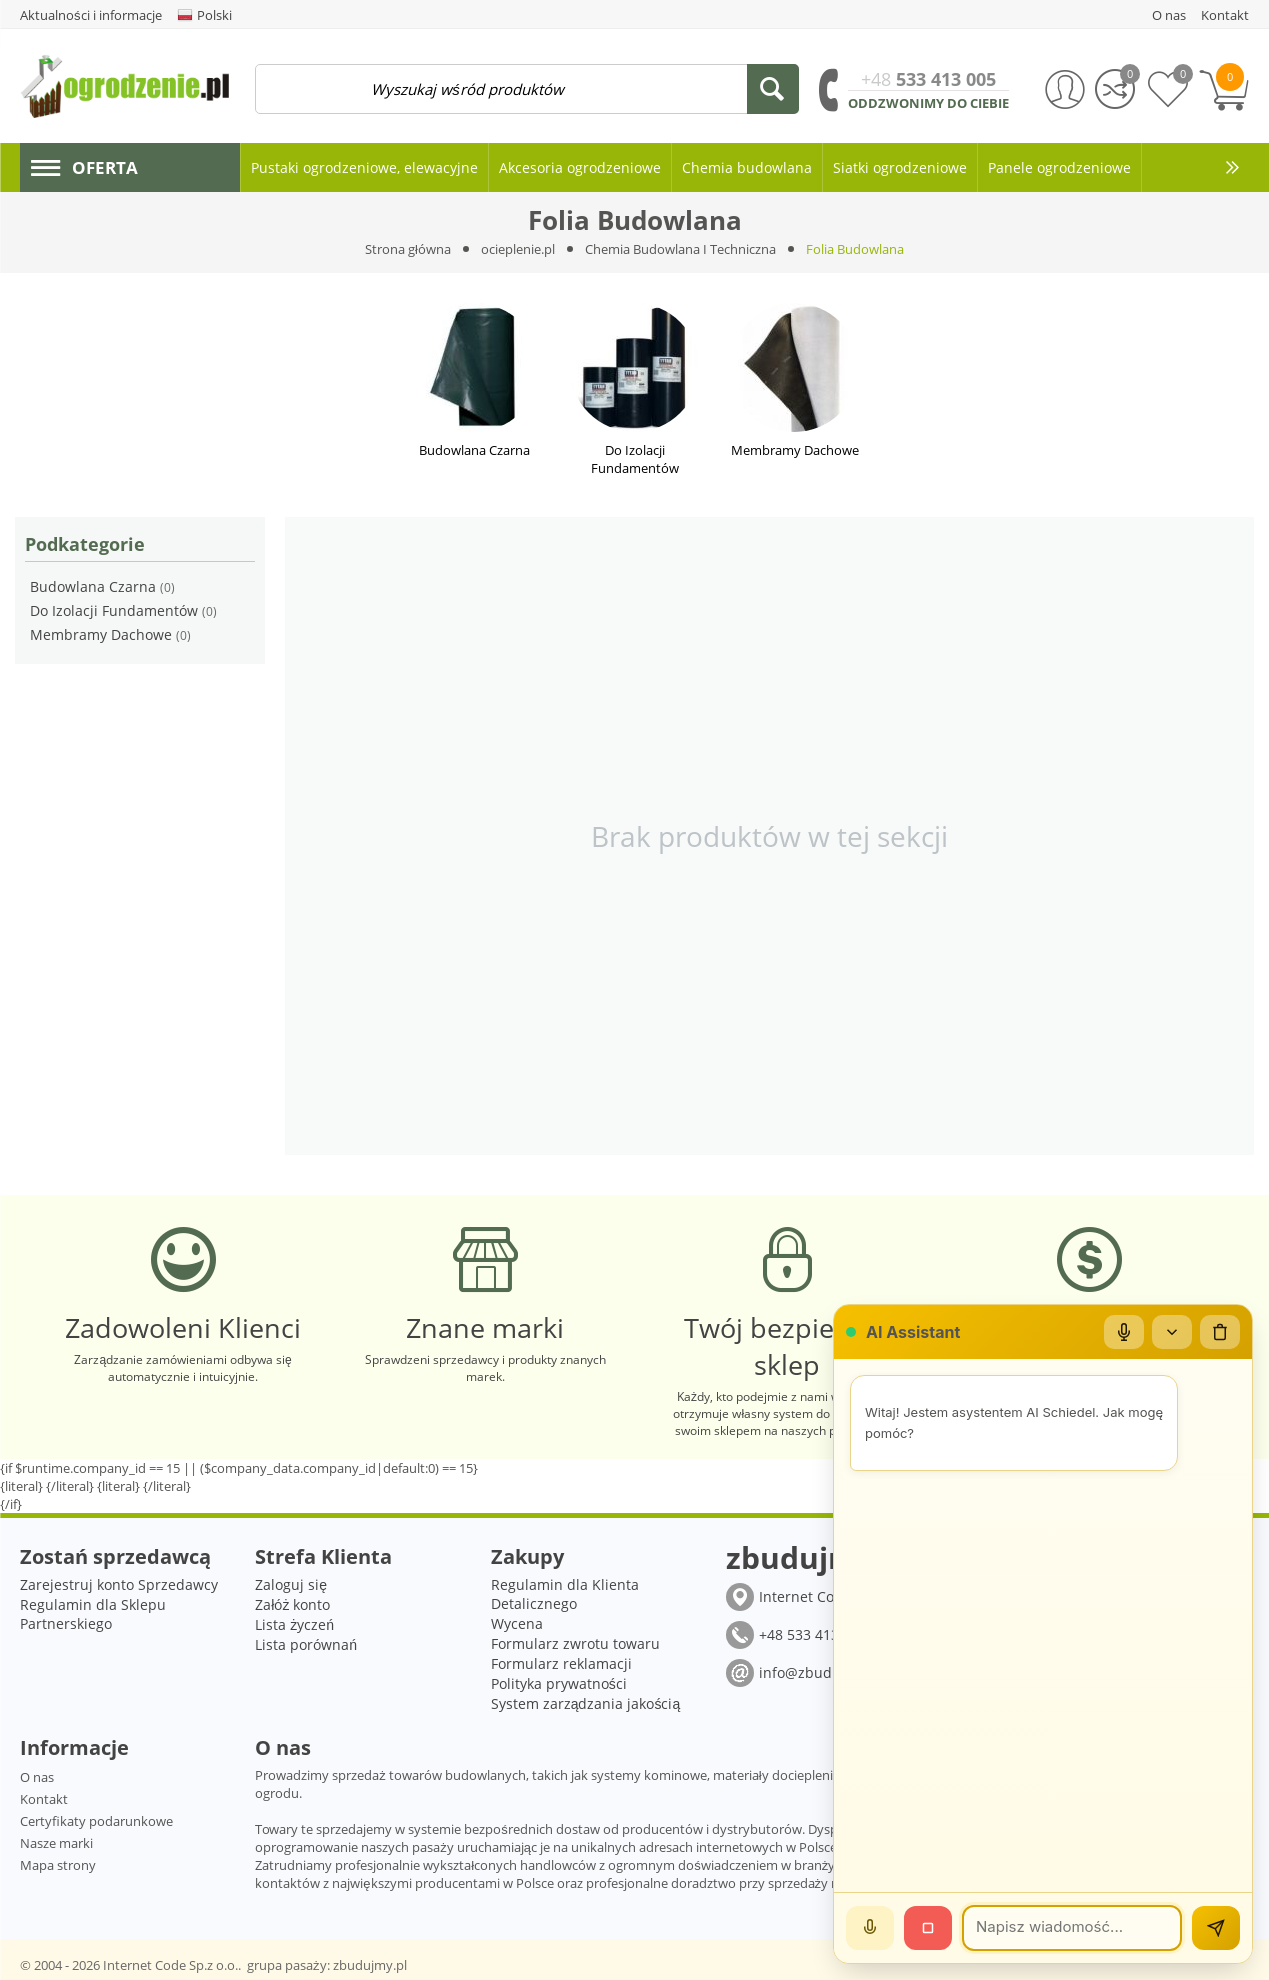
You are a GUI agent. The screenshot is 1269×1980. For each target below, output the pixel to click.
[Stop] (928, 1928)
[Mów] (870, 1928)
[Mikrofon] (1124, 1332)
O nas (37, 1777)
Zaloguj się (291, 1584)
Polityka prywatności (559, 1683)
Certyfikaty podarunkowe (96, 1821)
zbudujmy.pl (370, 1965)
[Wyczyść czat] (1220, 1332)
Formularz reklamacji (561, 1663)
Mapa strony (58, 1865)
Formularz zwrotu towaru (575, 1643)
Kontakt (44, 1799)
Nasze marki (56, 1843)
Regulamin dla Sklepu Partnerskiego (93, 1614)
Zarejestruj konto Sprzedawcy (119, 1584)
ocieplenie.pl (518, 249)
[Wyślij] (1216, 1928)
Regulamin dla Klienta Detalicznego (565, 1594)
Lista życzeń (294, 1624)
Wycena (517, 1623)
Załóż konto (292, 1604)
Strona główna (408, 249)
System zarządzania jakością (586, 1703)
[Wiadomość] (1072, 1928)
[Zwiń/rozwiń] (1172, 1332)
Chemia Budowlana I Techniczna (680, 249)
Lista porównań (306, 1644)
